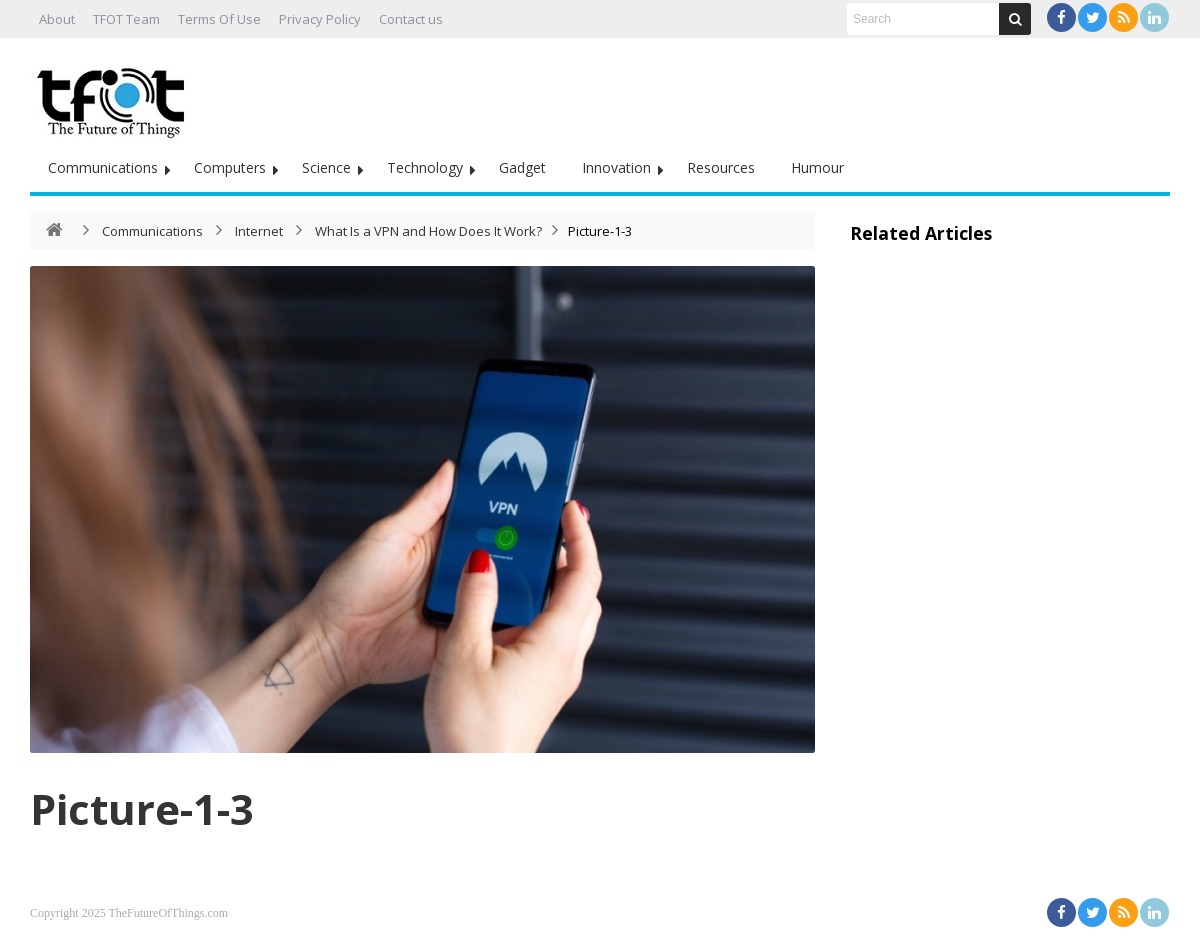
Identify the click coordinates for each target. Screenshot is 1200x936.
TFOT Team (126, 19)
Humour (817, 167)
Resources (721, 167)
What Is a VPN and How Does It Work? (428, 231)
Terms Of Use (219, 19)
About (57, 19)
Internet (259, 231)
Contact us (411, 19)
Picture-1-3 (142, 808)
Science (326, 167)
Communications (103, 167)
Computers (230, 167)
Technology (425, 167)
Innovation (616, 167)
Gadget (522, 167)
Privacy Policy (320, 19)
